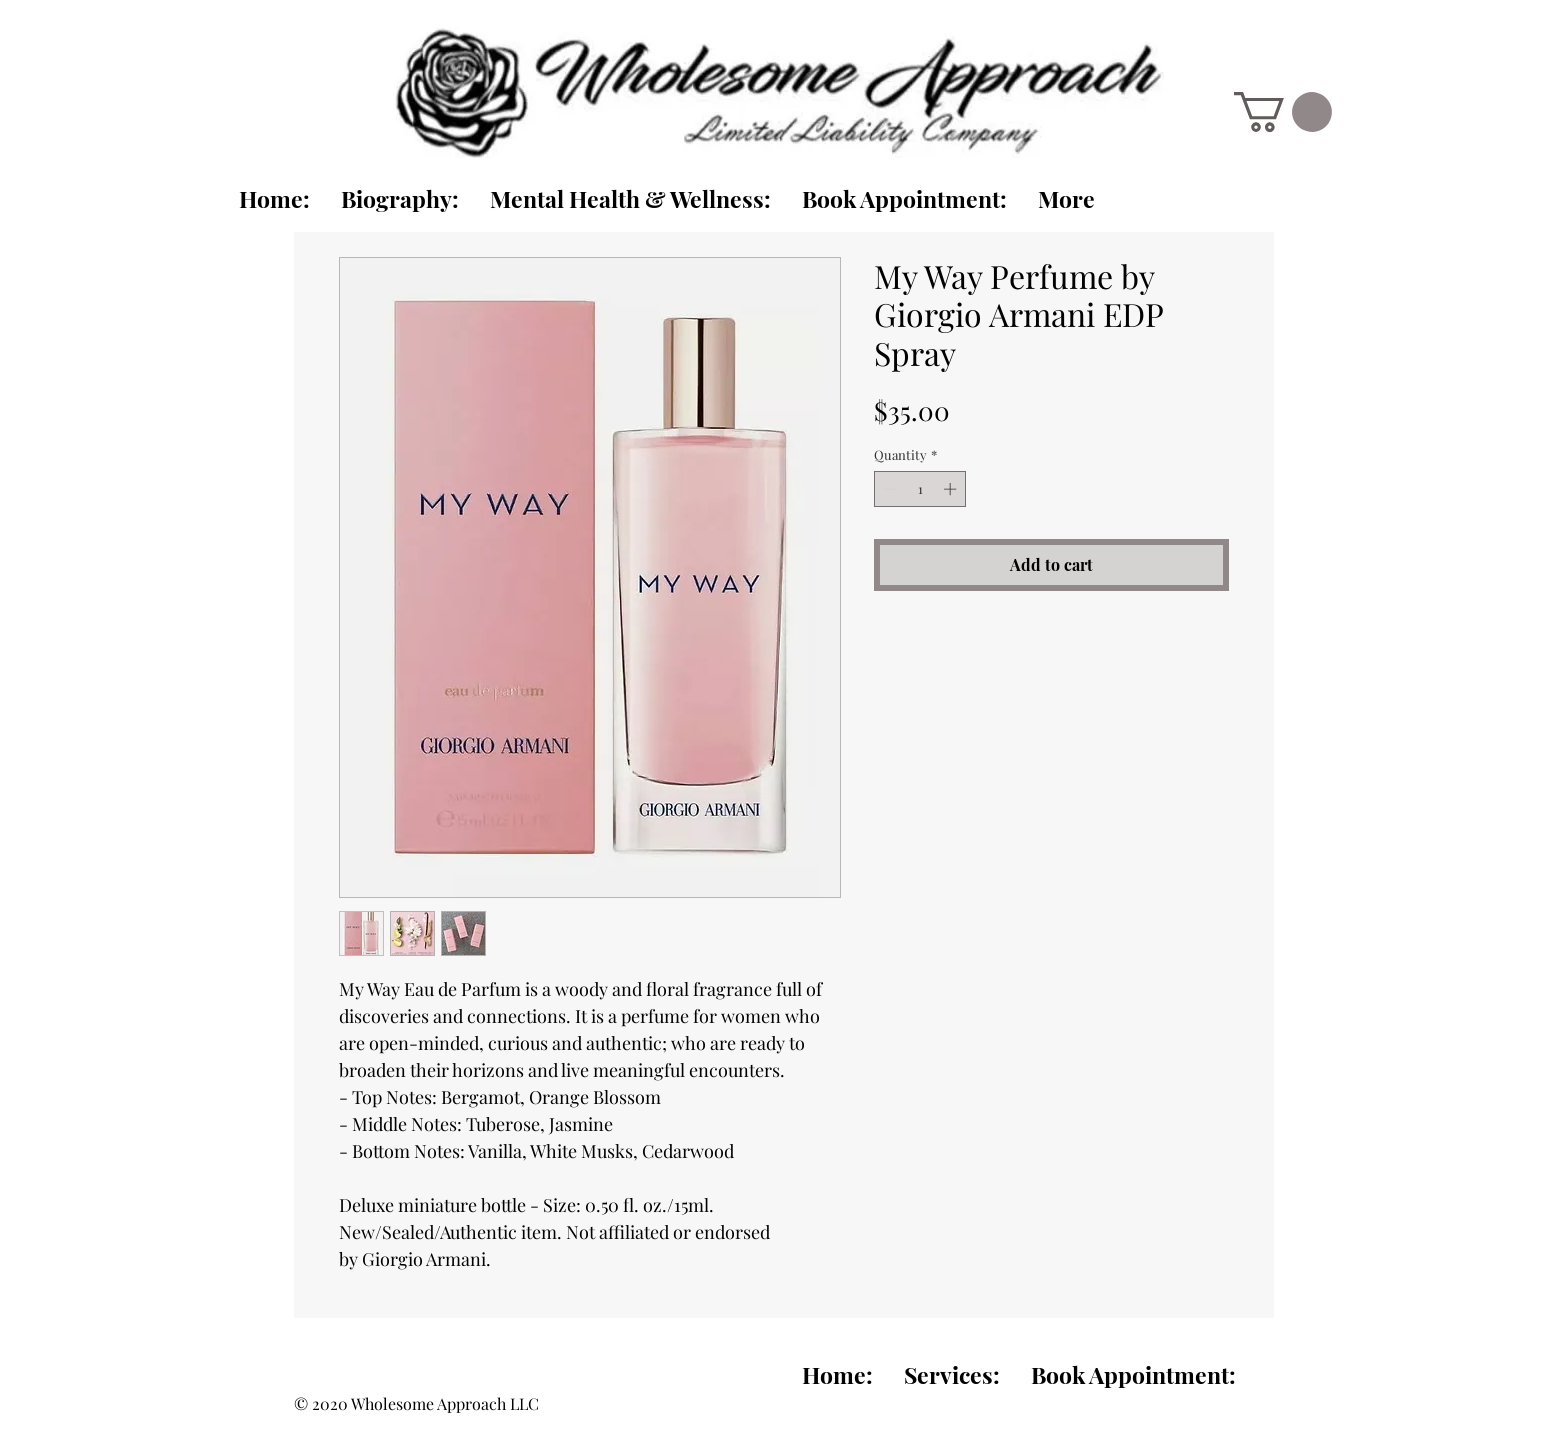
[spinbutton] (920, 489)
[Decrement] (889, 489)
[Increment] (952, 489)
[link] (1283, 112)
